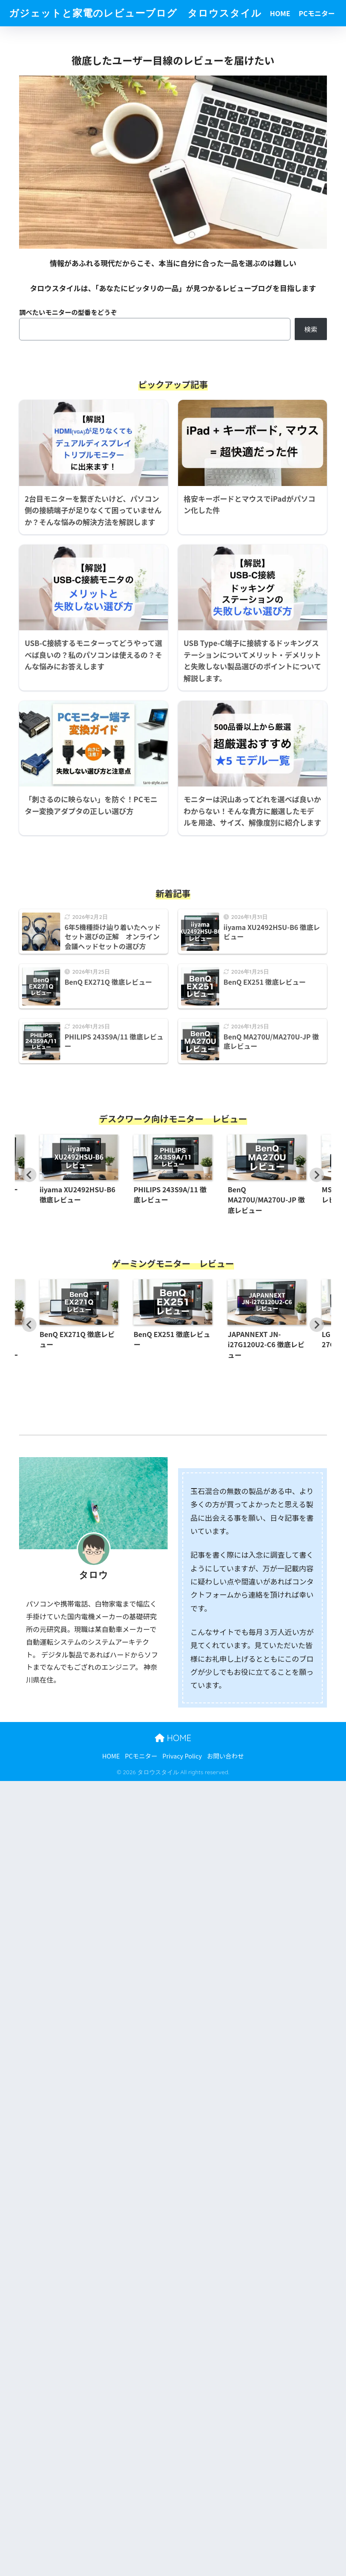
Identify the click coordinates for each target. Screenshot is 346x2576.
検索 (311, 329)
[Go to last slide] (29, 1174)
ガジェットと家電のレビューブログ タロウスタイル (135, 13)
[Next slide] (317, 1174)
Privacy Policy (182, 1754)
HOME (280, 13)
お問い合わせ (225, 1754)
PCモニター (317, 13)
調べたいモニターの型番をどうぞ (68, 312)
